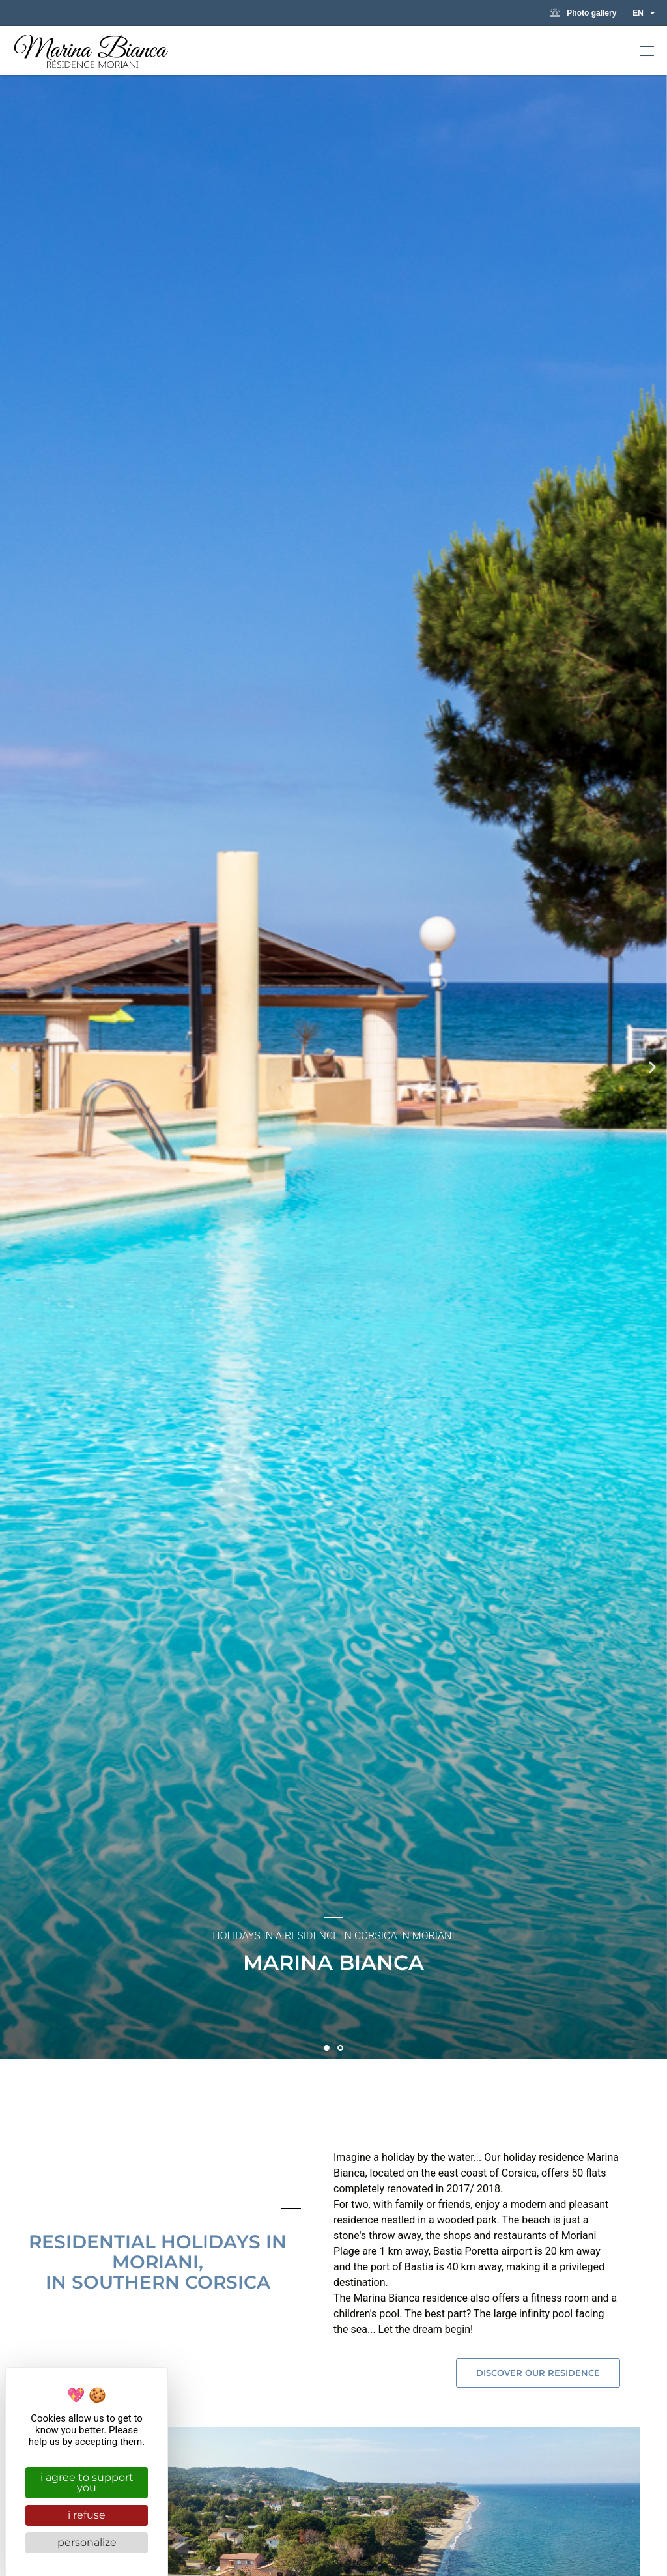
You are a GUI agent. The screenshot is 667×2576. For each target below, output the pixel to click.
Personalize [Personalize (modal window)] (87, 2542)
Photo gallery (583, 13)
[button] (646, 52)
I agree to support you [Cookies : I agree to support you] (87, 2482)
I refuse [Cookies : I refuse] (87, 2515)
